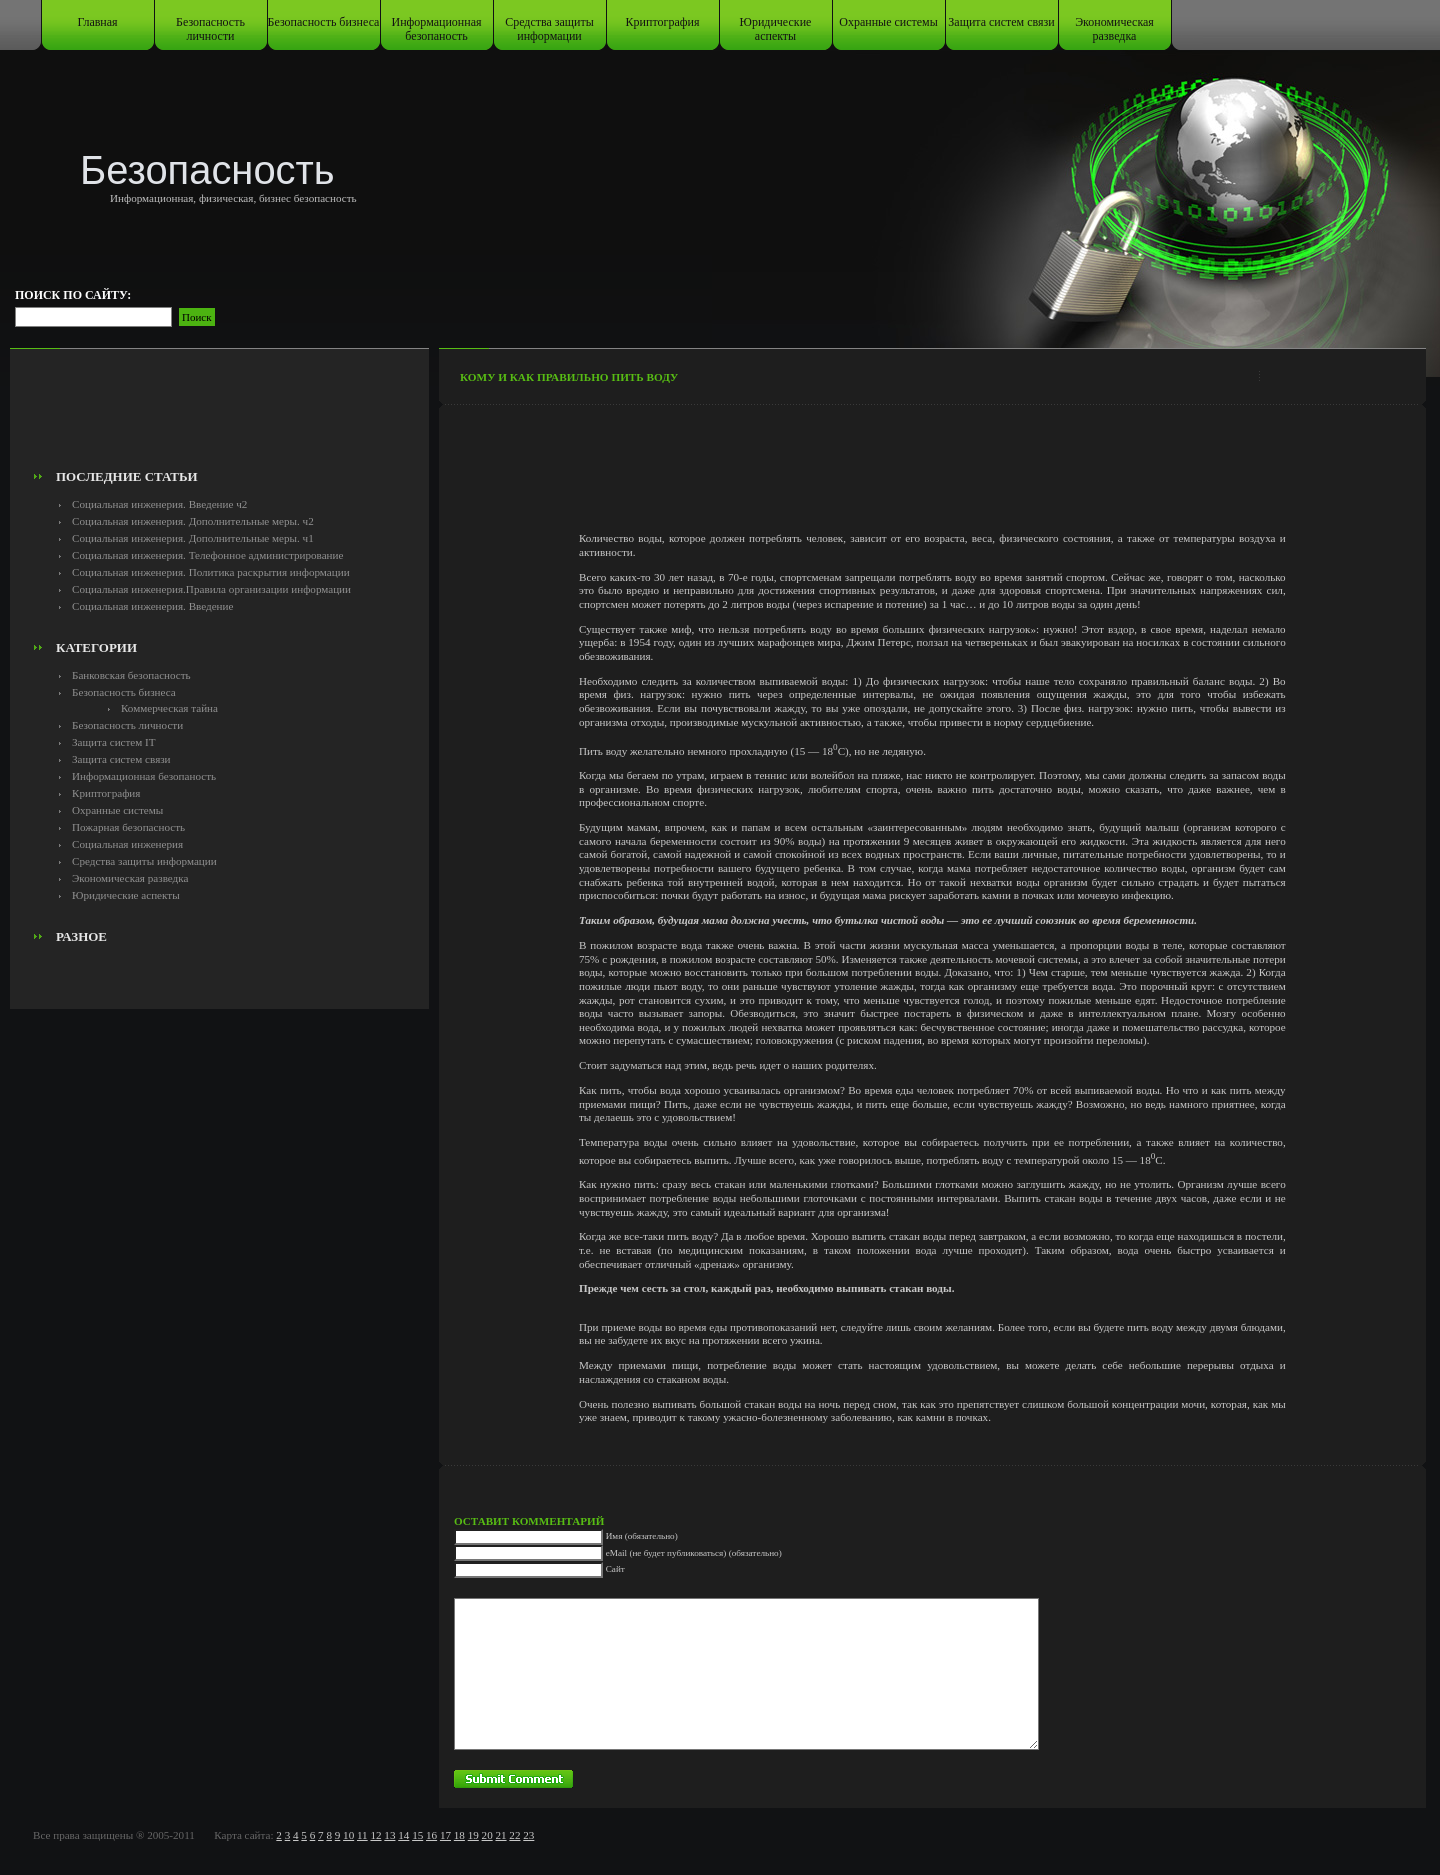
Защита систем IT (114, 742)
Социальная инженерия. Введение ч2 (159, 504)
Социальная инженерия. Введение (152, 606)
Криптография (663, 22)
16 (431, 1835)
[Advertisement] (220, 416)
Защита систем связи (1001, 22)
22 (514, 1835)
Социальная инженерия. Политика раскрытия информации (211, 572)
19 (473, 1835)
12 (375, 1835)
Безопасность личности (210, 29)
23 (528, 1835)
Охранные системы (888, 22)
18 (459, 1835)
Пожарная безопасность (128, 827)
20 (487, 1835)
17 (445, 1835)
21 (500, 1835)
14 (403, 1835)
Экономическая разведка (1114, 29)
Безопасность (207, 170)
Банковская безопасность (131, 675)
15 (417, 1835)
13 (389, 1835)
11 (362, 1835)
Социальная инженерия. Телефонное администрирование (207, 555)
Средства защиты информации (549, 29)
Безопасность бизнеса (324, 22)
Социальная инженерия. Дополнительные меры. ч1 (193, 538)
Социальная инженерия (127, 844)
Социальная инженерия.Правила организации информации (211, 589)
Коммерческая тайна (169, 708)
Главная (97, 22)
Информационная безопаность (437, 29)
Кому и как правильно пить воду (569, 377)
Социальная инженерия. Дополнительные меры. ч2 (193, 521)
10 (348, 1835)
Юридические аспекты (776, 29)
